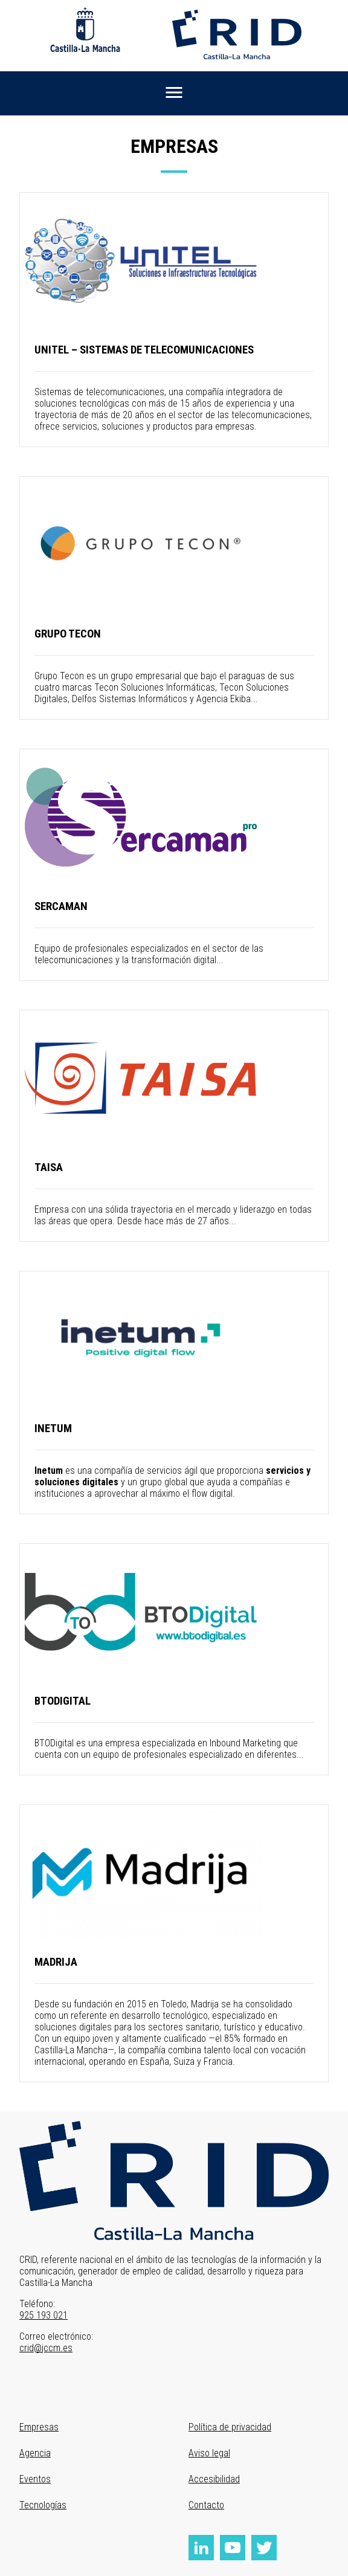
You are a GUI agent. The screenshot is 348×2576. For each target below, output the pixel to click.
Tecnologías (42, 2505)
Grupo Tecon (67, 634)
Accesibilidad (214, 2479)
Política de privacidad (229, 2427)
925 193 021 (43, 2315)
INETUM (53, 1428)
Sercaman (61, 906)
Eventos (35, 2479)
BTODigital (62, 1701)
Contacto (206, 2505)
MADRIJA (55, 1962)
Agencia (35, 2453)
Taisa (48, 1167)
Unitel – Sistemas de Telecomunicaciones (144, 350)
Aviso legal (209, 2453)
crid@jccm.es (45, 2348)
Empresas (39, 2427)
